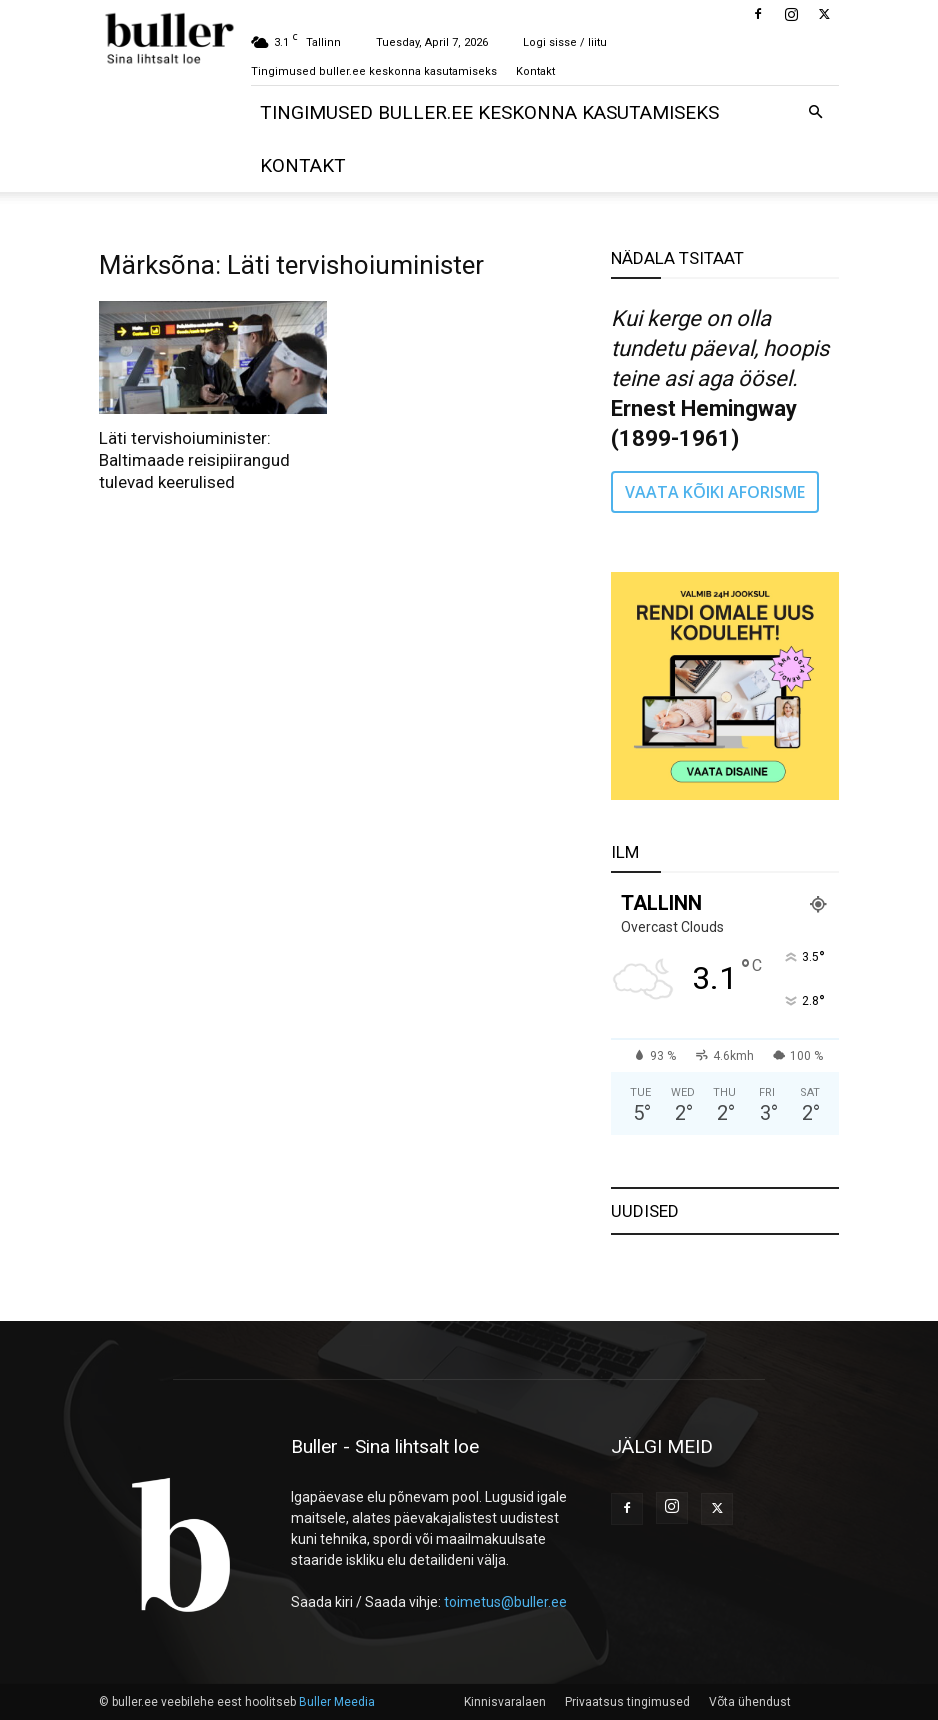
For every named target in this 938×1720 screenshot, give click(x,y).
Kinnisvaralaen (505, 1702)
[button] (815, 112)
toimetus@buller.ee (505, 1602)
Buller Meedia (337, 1702)
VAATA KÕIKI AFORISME (715, 492)
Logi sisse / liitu (565, 42)
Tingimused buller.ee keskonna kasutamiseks (374, 71)
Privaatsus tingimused (627, 1702)
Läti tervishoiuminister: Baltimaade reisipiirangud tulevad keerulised (194, 460)
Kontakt (535, 71)
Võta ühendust (750, 1702)
